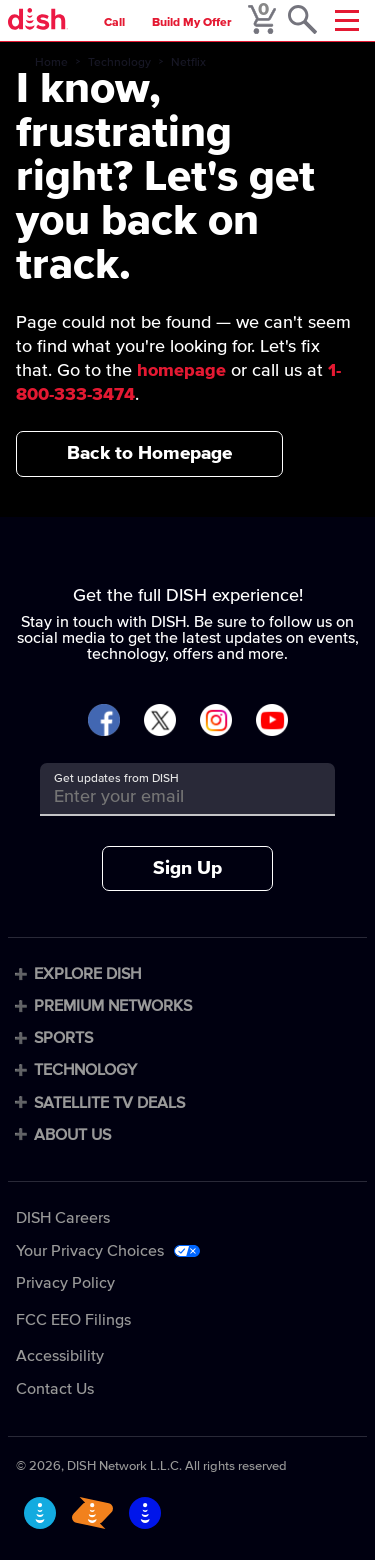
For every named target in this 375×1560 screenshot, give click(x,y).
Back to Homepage (149, 453)
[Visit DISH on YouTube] (272, 721)
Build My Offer (192, 23)
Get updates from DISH (116, 779)
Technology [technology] (119, 63)
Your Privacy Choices (90, 1251)
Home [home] (51, 63)
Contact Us (55, 1389)
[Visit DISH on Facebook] (104, 721)
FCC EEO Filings (73, 1320)
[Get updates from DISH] (169, 796)
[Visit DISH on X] (160, 721)
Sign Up (187, 868)
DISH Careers (63, 1218)
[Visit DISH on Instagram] (216, 721)
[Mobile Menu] (347, 20)
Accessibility (60, 1356)
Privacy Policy (65, 1283)
